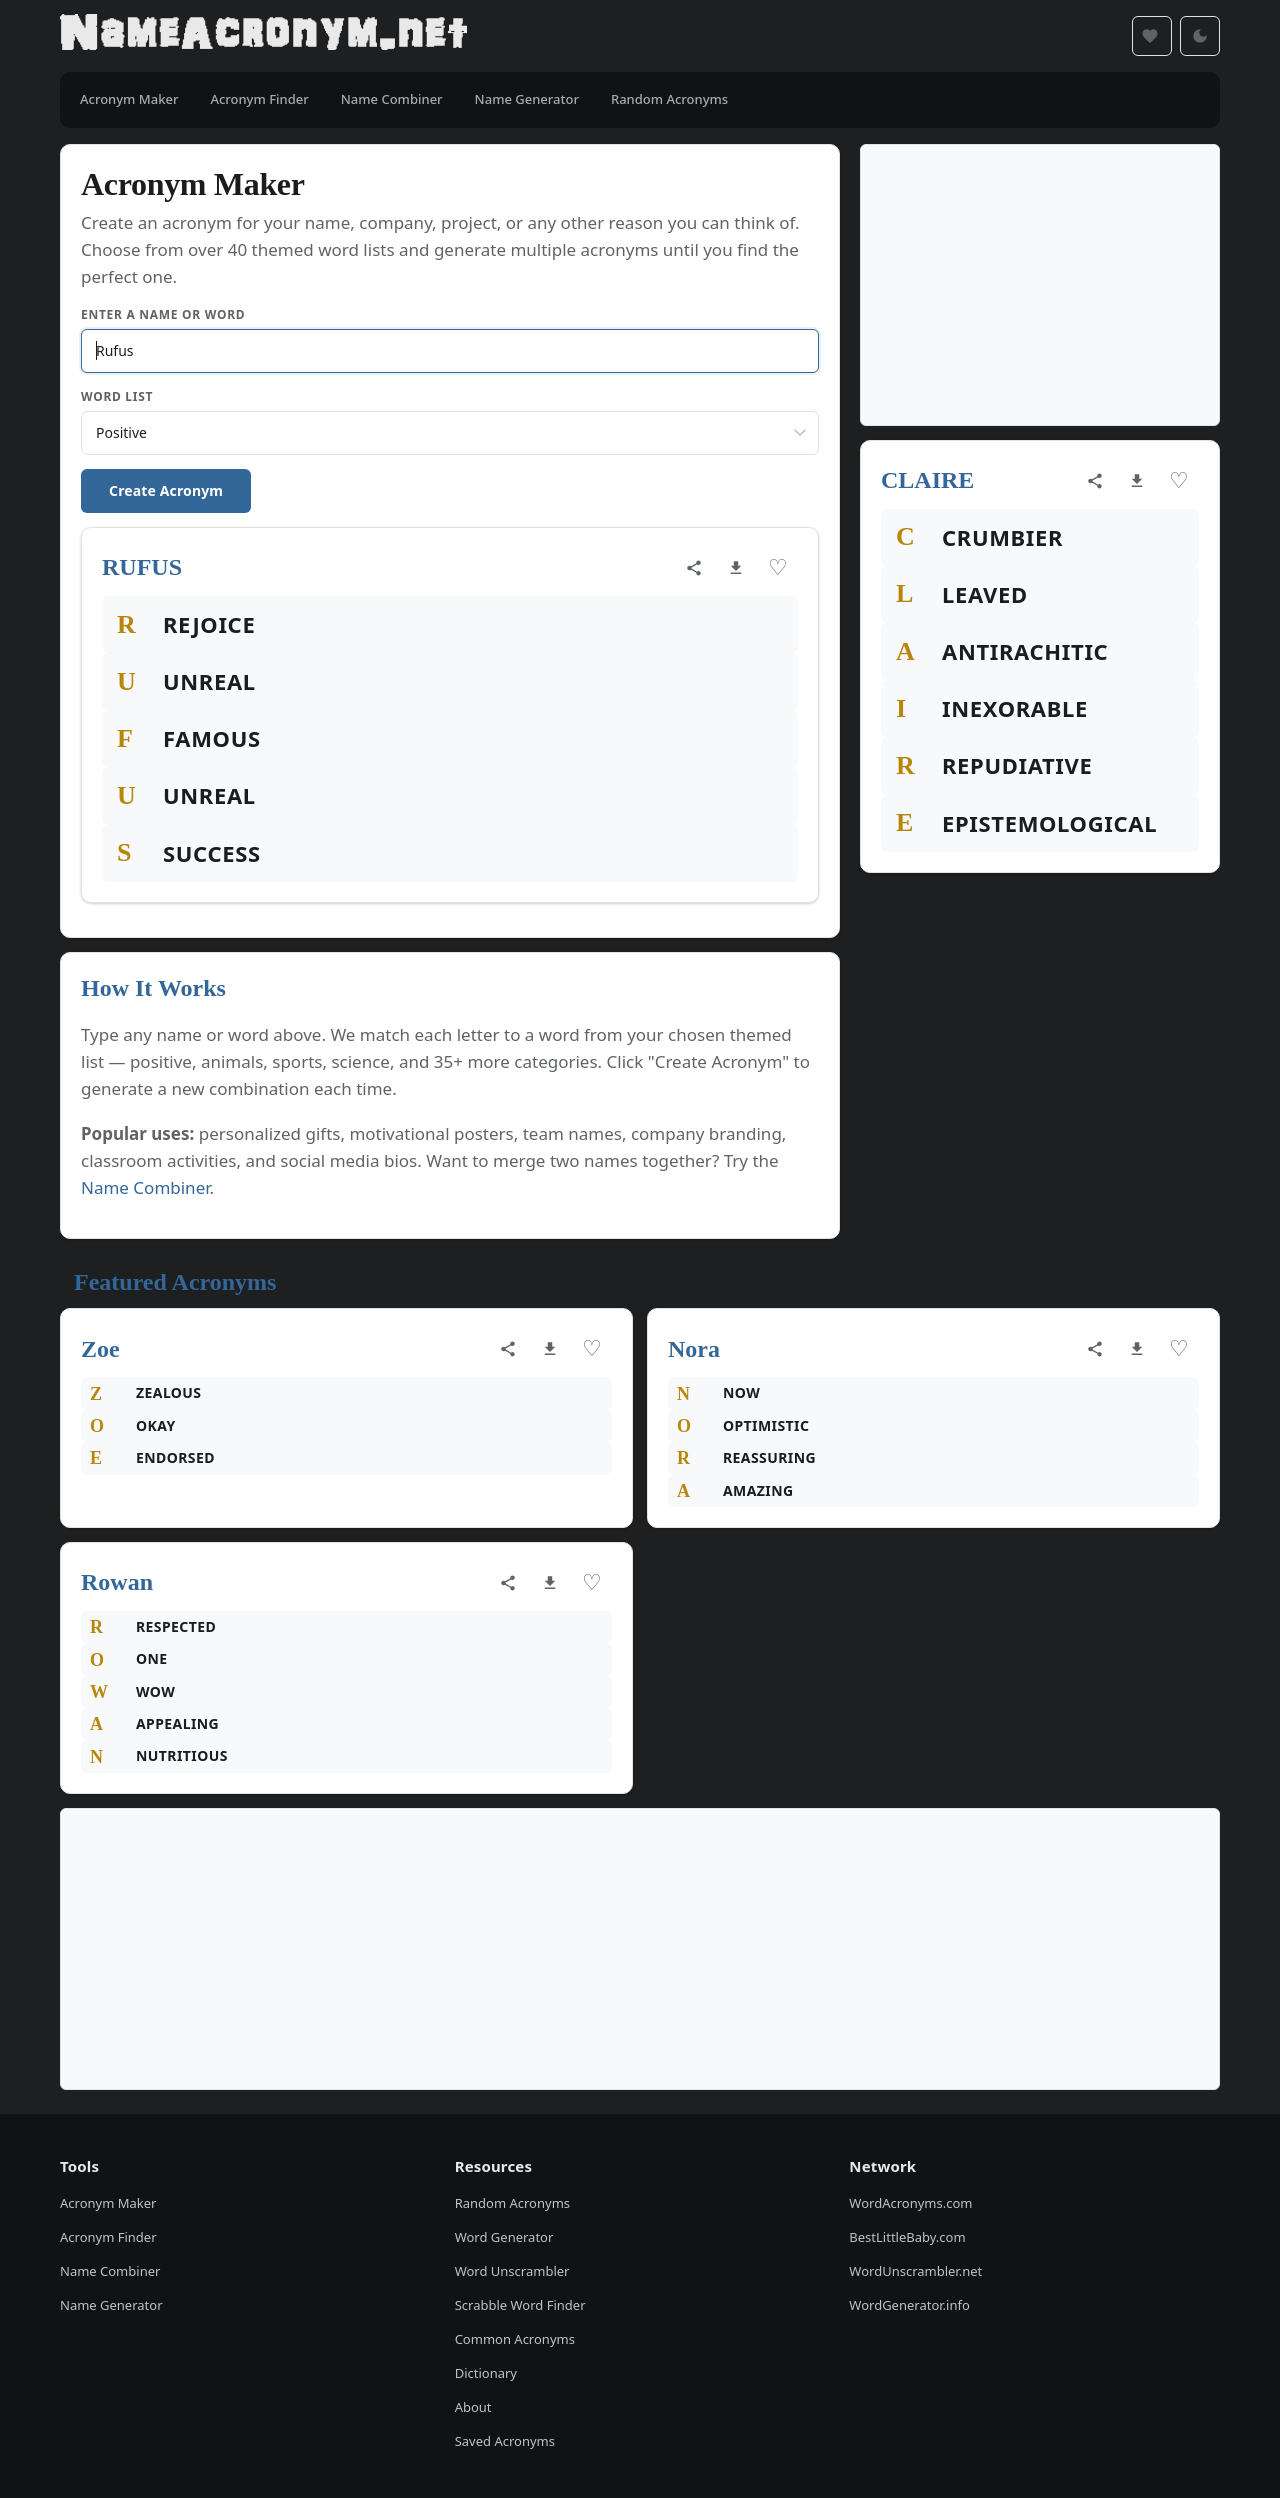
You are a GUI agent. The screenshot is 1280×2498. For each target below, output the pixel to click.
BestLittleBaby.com (907, 2237)
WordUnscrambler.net (915, 2271)
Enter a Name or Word (163, 314)
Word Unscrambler (512, 2271)
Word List (117, 396)
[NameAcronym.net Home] (263, 36)
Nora (694, 1349)
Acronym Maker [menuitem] (129, 99)
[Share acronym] (694, 568)
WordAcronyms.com (910, 2203)
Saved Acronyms (505, 2441)
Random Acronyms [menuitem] (669, 99)
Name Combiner (145, 1187)
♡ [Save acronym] (778, 567)
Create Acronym (166, 490)
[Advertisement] (1040, 285)
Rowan (117, 1582)
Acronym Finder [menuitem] (259, 99)
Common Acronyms (515, 2339)
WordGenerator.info (909, 2305)
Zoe (100, 1349)
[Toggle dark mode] (1200, 36)
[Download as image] (736, 568)
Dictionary (486, 2373)
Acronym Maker (108, 2203)
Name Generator (111, 2305)
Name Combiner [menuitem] (392, 99)
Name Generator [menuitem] (527, 99)
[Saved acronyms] (1152, 36)
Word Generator (504, 2237)
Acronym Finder (108, 2237)
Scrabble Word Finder (520, 2305)
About (473, 2407)
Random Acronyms (512, 2203)
